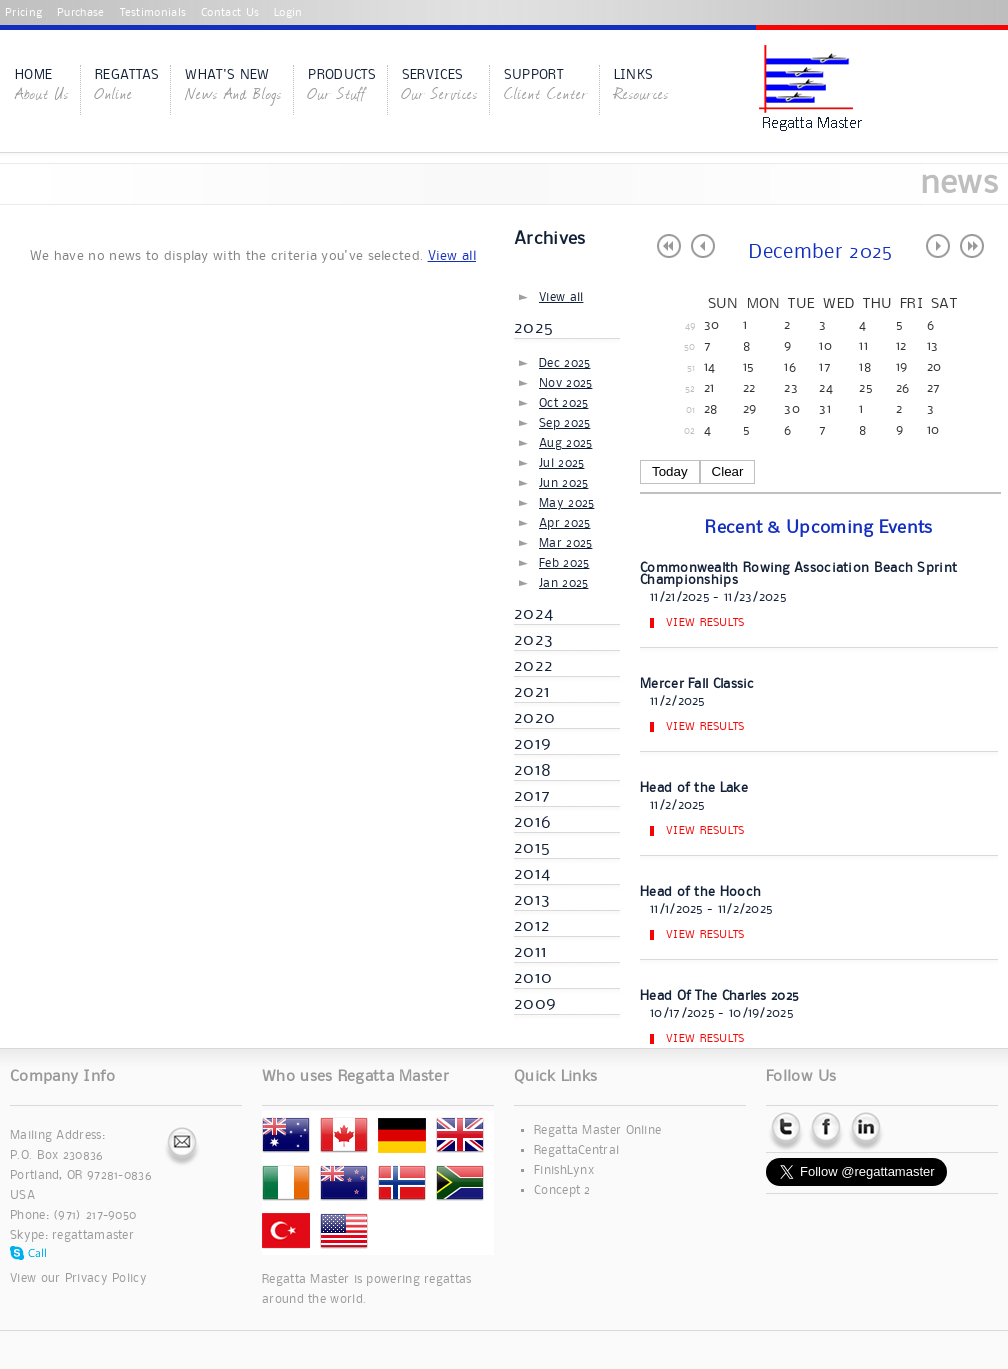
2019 (532, 744)
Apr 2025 (564, 523)
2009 (535, 1004)
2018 (532, 770)
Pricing (23, 13)
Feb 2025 (564, 563)
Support (546, 87)
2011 (530, 952)
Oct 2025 (563, 403)
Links (641, 87)
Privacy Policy (106, 1278)
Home (42, 87)
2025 (533, 328)
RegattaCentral (576, 1150)
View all (452, 256)
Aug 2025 (565, 443)
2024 (533, 614)
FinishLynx (564, 1170)
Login (288, 13)
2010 (533, 978)
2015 (532, 848)
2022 (533, 666)
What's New (233, 87)
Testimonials (153, 13)
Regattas (127, 87)
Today (670, 471)
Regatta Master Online (597, 1130)
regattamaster (93, 1235)
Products (341, 87)
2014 (532, 874)
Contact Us (230, 13)
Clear (728, 471)
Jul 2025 (561, 463)
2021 (532, 692)
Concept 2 (562, 1190)
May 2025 (566, 503)
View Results (705, 623)
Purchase (80, 13)
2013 (532, 900)
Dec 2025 (564, 363)
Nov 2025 (565, 383)
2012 (532, 926)
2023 (533, 640)
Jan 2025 (563, 583)
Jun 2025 (563, 483)
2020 (534, 718)
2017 (532, 796)
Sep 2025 (564, 423)
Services (440, 87)
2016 (532, 822)
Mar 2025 (565, 543)
